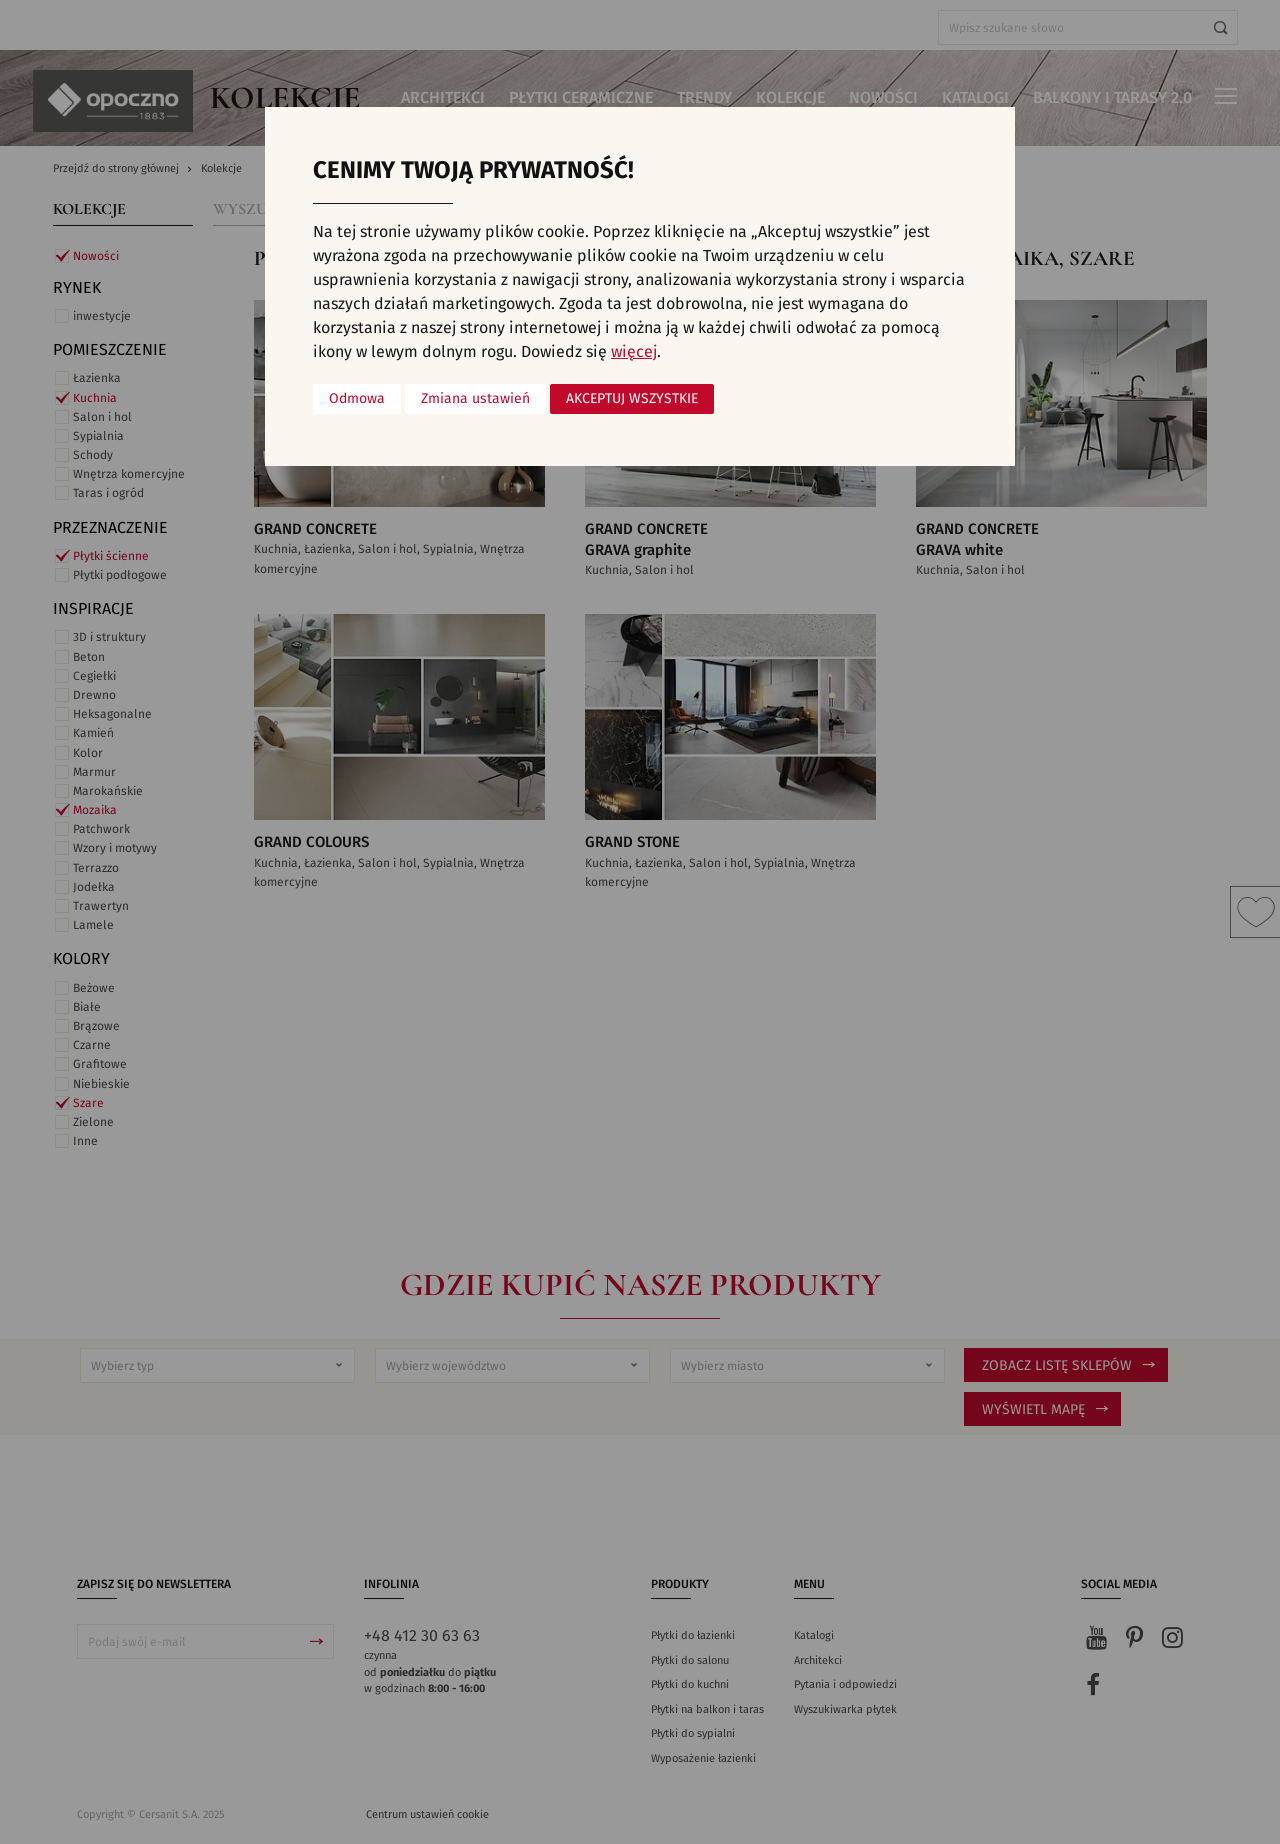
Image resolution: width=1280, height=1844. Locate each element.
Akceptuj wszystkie (632, 399)
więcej (634, 352)
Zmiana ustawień (475, 399)
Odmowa (357, 399)
